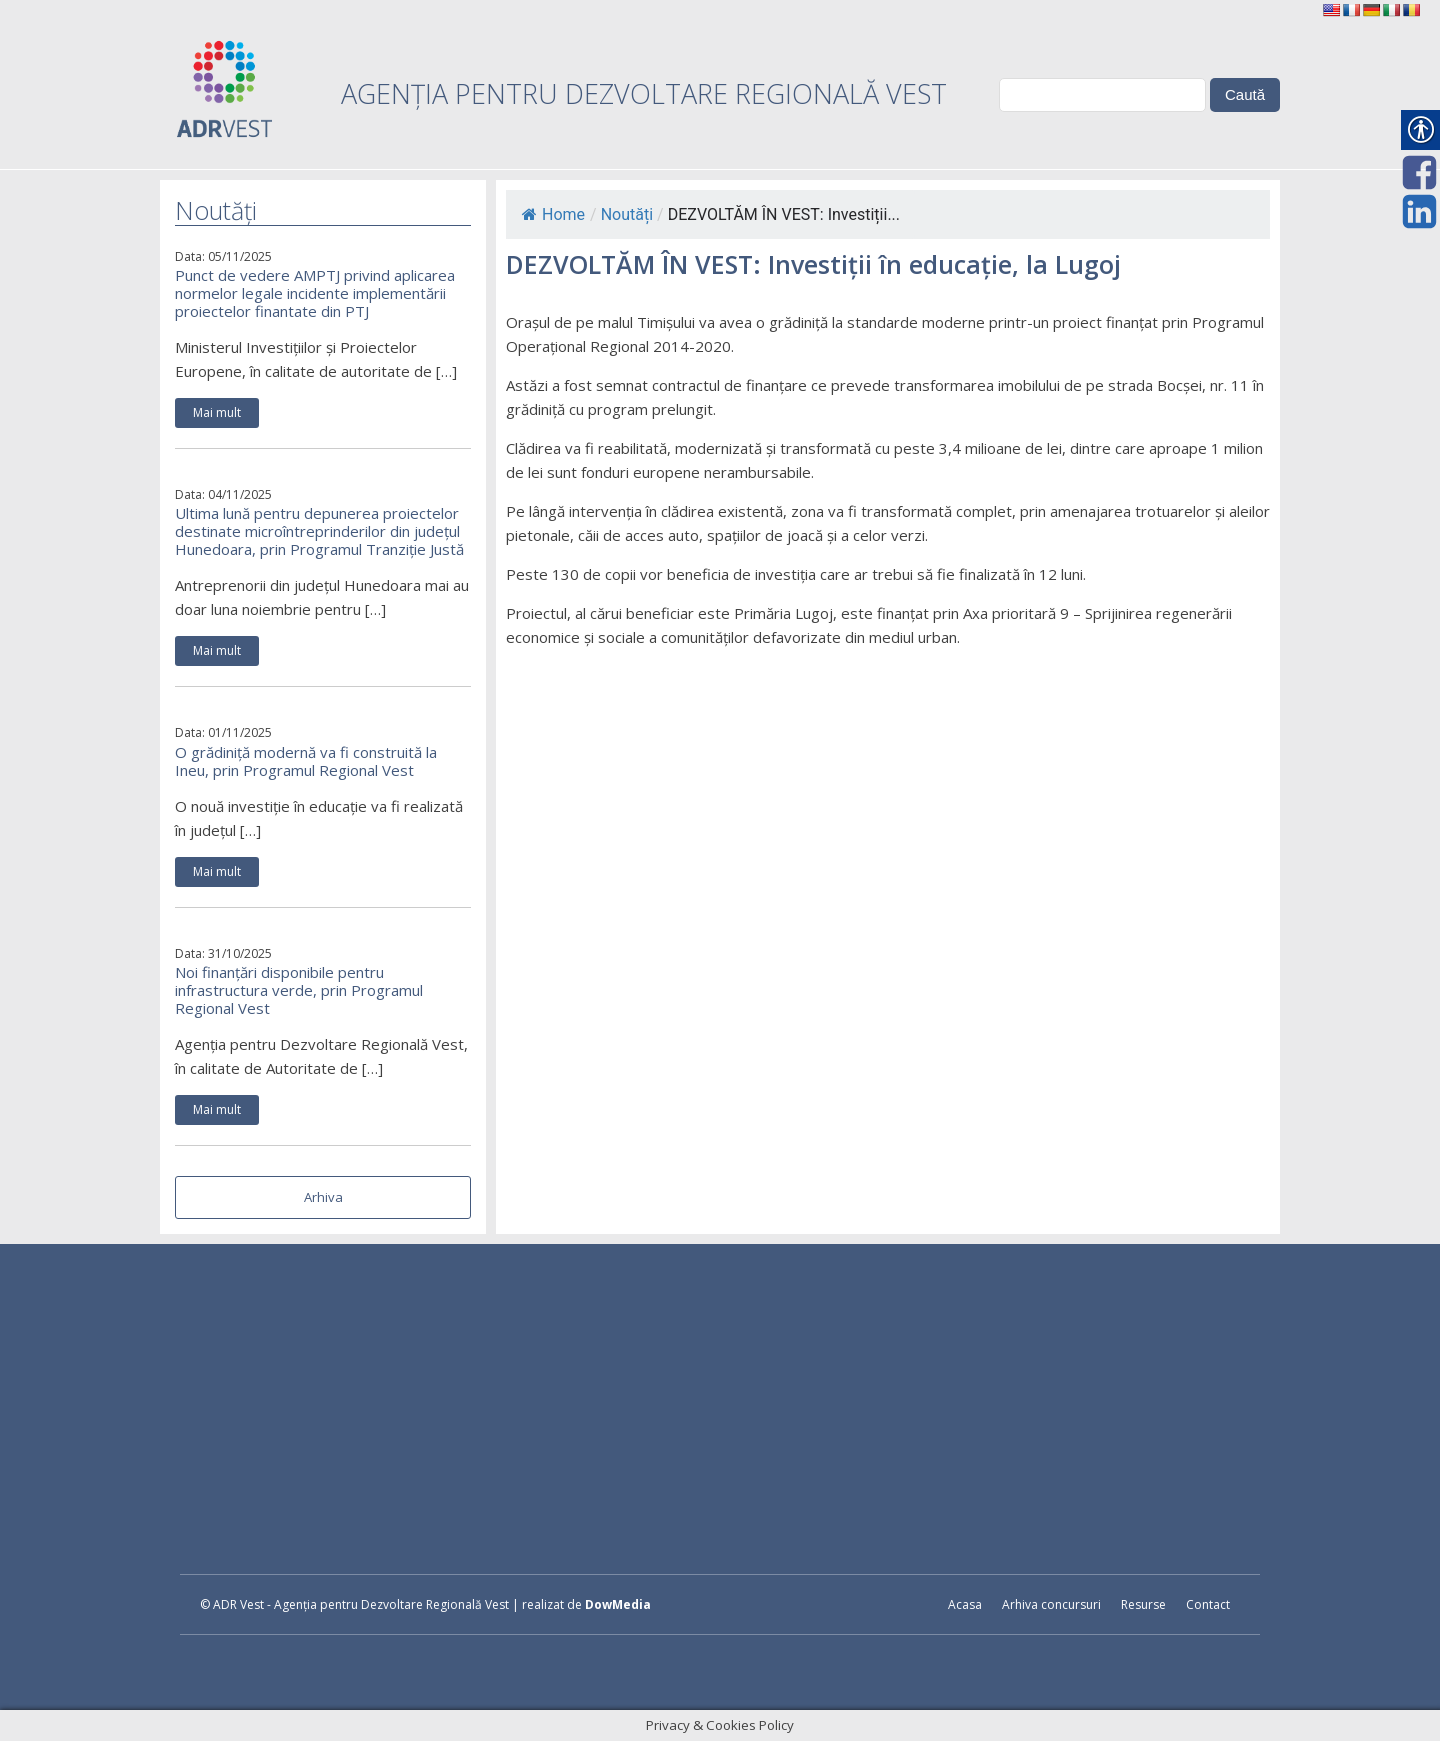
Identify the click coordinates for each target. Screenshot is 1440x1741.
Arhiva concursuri (1051, 1604)
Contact (1208, 1604)
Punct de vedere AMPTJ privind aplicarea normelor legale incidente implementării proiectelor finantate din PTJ (315, 293)
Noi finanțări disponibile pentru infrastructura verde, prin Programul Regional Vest (299, 990)
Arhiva (323, 1197)
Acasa (965, 1604)
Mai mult (217, 412)
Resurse (1143, 1604)
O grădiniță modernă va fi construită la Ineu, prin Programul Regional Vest (306, 761)
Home (553, 214)
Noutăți (627, 214)
